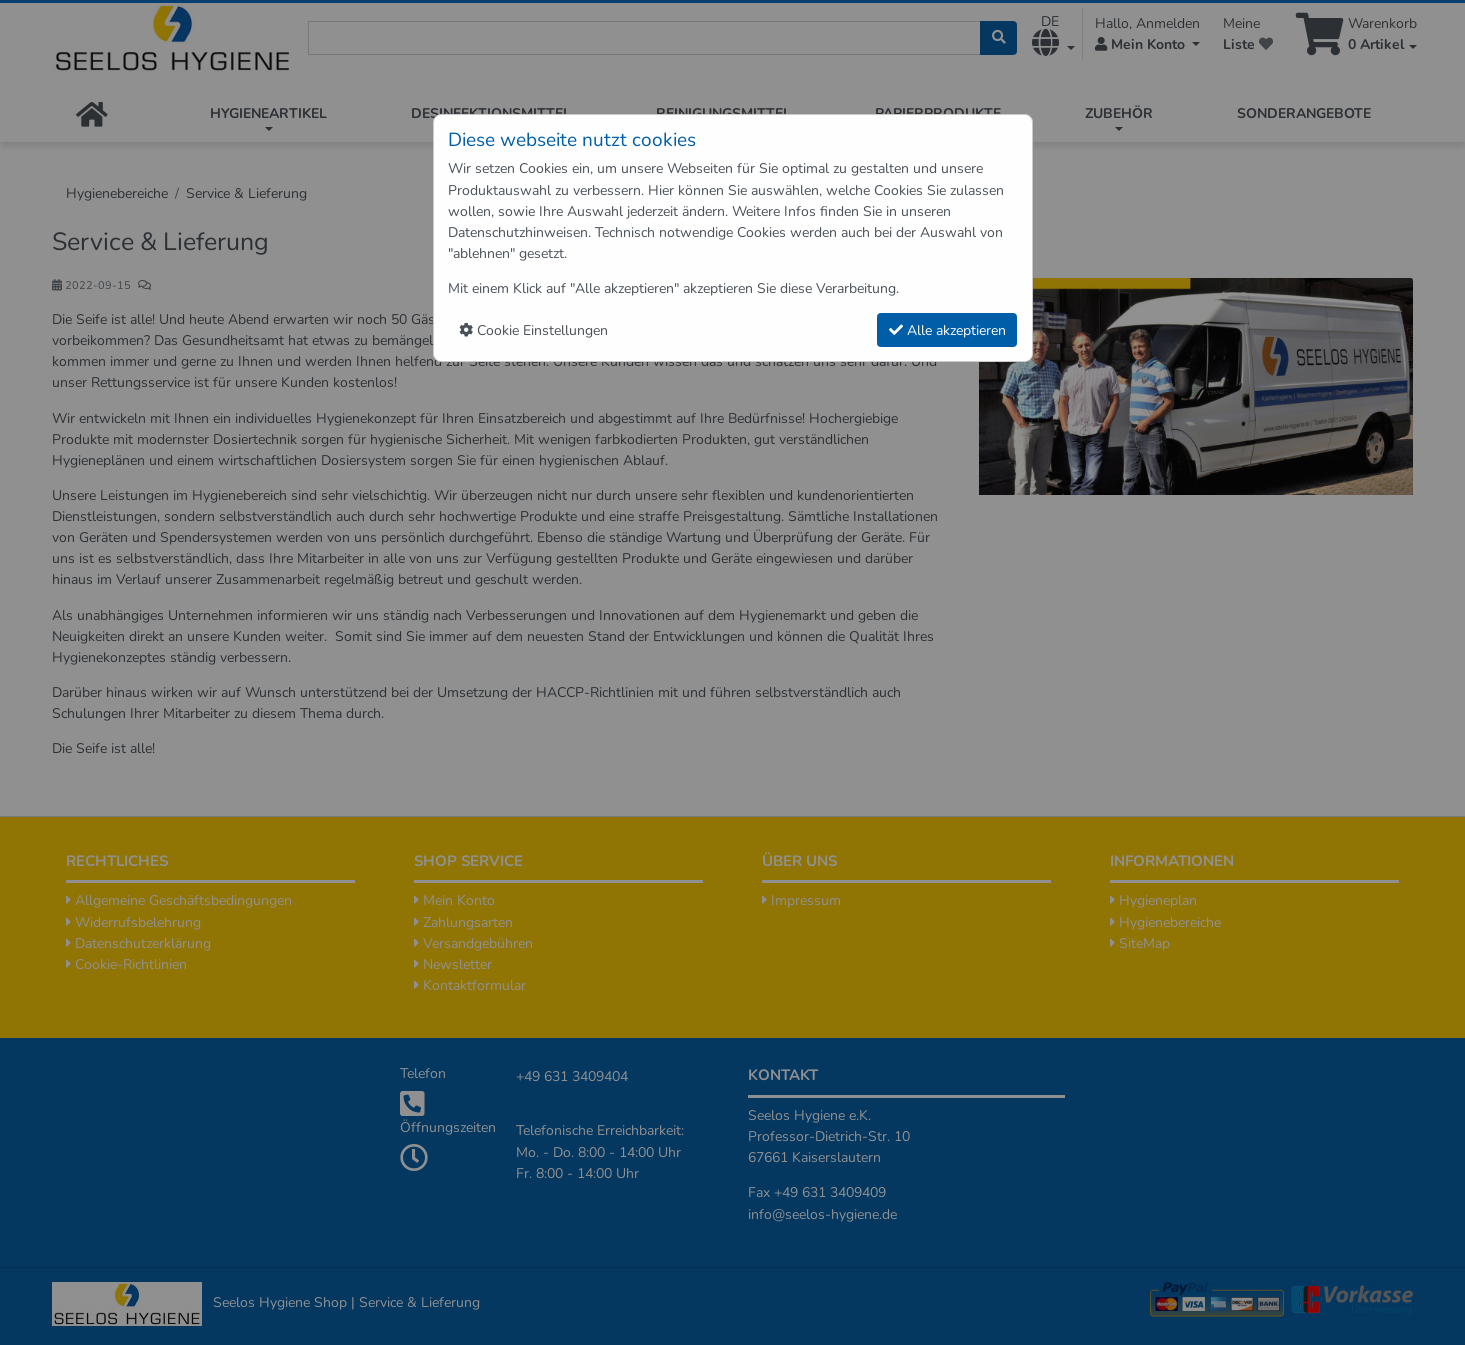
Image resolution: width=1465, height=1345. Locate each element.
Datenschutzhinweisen (518, 232)
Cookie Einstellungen (533, 330)
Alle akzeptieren (947, 330)
